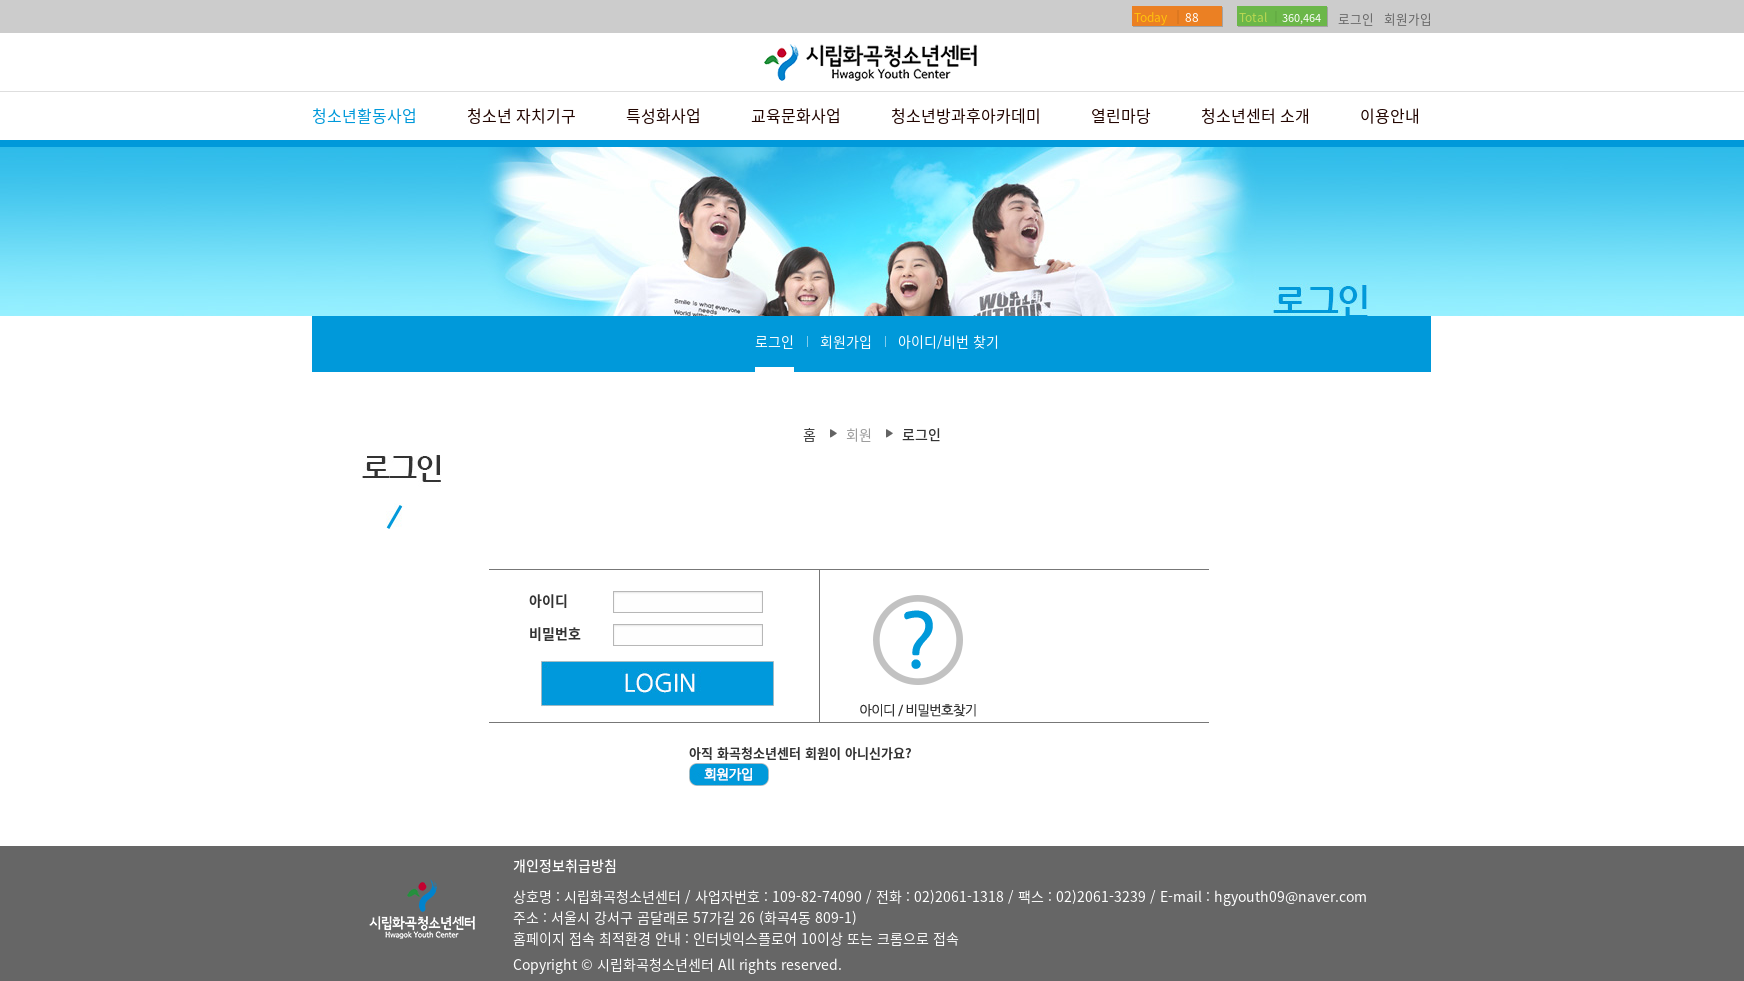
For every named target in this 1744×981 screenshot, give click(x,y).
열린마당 (1121, 115)
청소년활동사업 (364, 115)
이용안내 (1390, 115)
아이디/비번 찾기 (948, 341)
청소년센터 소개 (1255, 115)
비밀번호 (555, 633)
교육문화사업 (796, 115)
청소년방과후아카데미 (966, 115)
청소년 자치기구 (521, 115)
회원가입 (1408, 18)
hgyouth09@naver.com (1290, 896)
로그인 (1356, 18)
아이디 (548, 600)
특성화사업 (663, 115)
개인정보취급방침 (565, 865)
